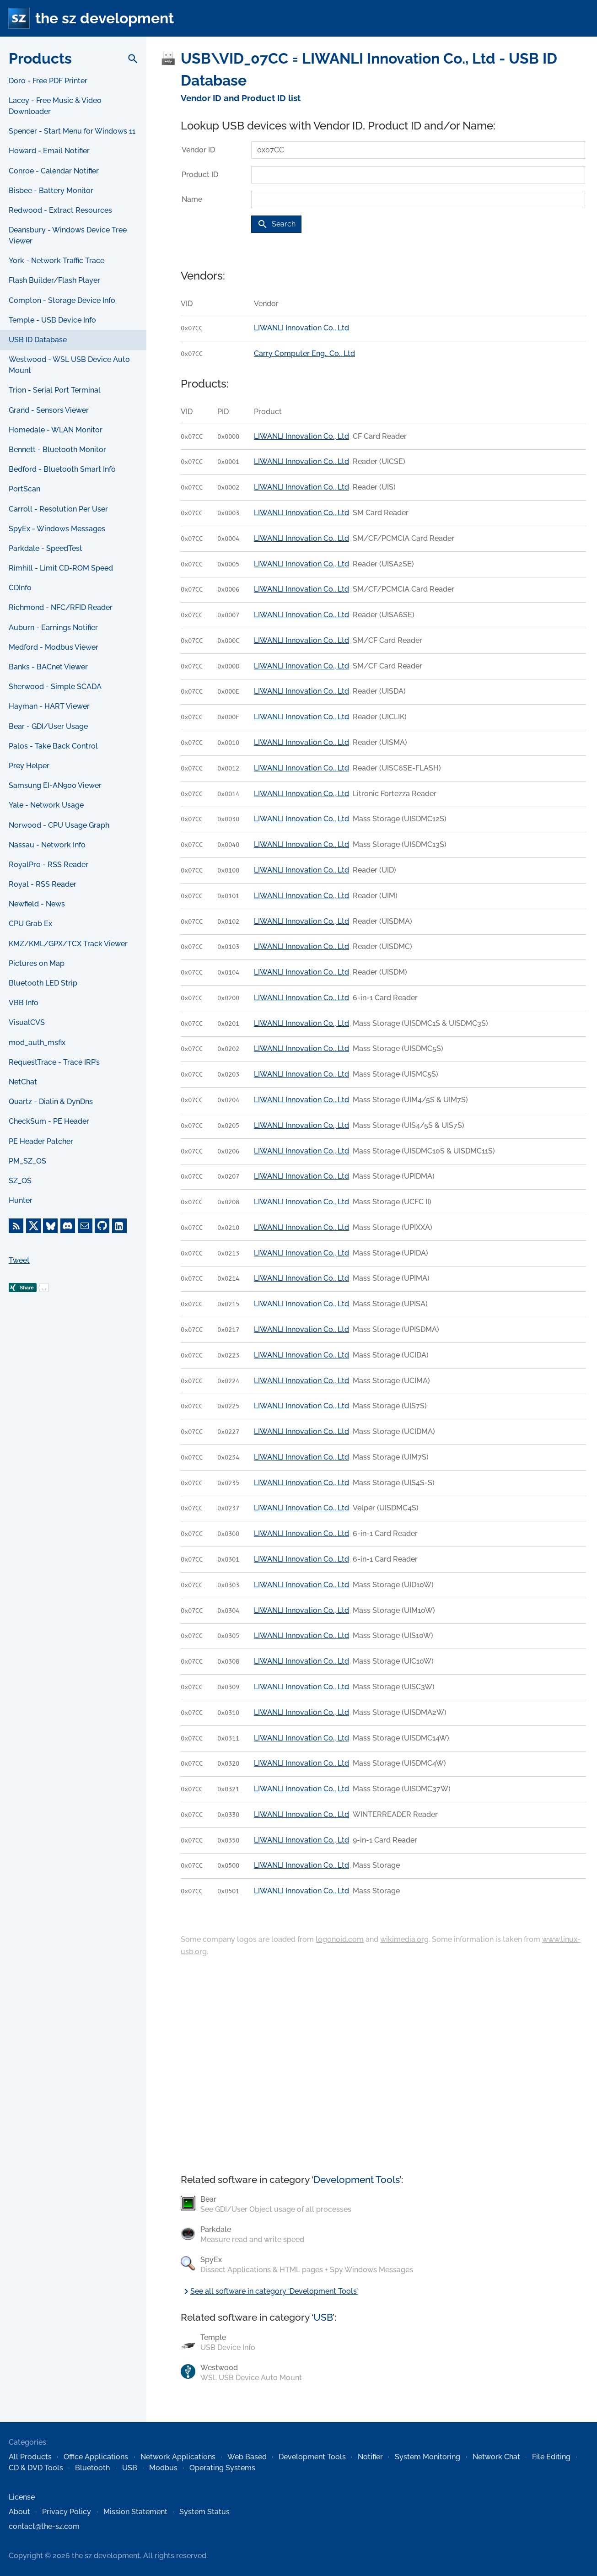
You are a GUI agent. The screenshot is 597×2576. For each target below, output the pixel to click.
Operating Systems (222, 2467)
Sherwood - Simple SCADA (55, 686)
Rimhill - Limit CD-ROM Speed (61, 568)
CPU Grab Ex (30, 923)
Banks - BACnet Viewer (48, 667)
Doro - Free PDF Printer (48, 80)
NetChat (23, 1082)
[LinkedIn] (119, 1225)
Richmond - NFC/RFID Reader (61, 607)
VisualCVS (27, 1022)
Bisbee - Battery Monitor (51, 190)
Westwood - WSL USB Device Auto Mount (69, 365)
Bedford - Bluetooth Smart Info (62, 469)
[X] (33, 1225)
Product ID (200, 174)
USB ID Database (38, 339)
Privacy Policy (66, 2511)
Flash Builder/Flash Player (54, 280)
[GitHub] (102, 1225)
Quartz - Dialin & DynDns (51, 1101)
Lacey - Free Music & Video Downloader (55, 106)
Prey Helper (29, 765)
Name (192, 199)
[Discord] (67, 1225)
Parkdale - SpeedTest (45, 548)
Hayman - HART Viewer (49, 706)
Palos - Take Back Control (53, 746)
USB (323, 2317)
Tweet (19, 1260)
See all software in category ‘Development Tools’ (269, 2291)
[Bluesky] (50, 1225)
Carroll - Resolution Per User (58, 509)
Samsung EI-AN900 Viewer (55, 785)
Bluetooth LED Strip (43, 983)
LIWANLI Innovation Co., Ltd (301, 327)
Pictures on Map (37, 963)
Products (40, 58)
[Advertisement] (73, 1469)
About (19, 2511)
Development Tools (356, 2179)
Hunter (20, 1200)
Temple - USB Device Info (52, 320)
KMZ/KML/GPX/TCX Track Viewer (68, 943)
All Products (30, 2456)
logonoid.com (340, 1939)
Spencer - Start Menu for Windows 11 (72, 131)
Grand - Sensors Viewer (49, 410)
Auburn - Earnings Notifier (53, 627)
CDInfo (20, 587)
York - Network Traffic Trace (56, 260)
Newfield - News (37, 904)
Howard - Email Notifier (49, 150)
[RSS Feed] (16, 1225)
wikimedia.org (404, 1939)
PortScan (24, 489)
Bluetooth (92, 2467)
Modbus (163, 2467)
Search (276, 224)
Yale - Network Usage (46, 805)
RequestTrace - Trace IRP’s (54, 1062)
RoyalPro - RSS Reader (48, 864)
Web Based (247, 2456)
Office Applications (96, 2456)
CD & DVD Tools (36, 2467)
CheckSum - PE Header (49, 1121)
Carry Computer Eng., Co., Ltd (304, 353)
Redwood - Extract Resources (60, 210)
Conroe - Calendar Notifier (54, 171)
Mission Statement (135, 2511)
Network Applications (177, 2456)
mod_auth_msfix (37, 1042)
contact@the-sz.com (44, 2526)
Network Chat (496, 2456)
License (22, 2497)
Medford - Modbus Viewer (53, 647)
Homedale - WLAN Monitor (55, 430)
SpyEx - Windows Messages (57, 528)
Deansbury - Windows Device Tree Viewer (68, 235)
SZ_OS (20, 1180)
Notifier (370, 2456)
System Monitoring (427, 2456)
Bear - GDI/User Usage (48, 726)
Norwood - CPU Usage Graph (59, 825)
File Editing (551, 2456)
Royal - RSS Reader (42, 884)
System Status (204, 2511)
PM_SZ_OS (27, 1161)
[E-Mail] (85, 1225)
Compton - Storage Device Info (62, 300)
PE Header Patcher (41, 1141)
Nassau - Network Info (47, 845)
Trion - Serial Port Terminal (55, 390)
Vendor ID (198, 150)
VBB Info (23, 1002)
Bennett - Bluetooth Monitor (57, 449)
